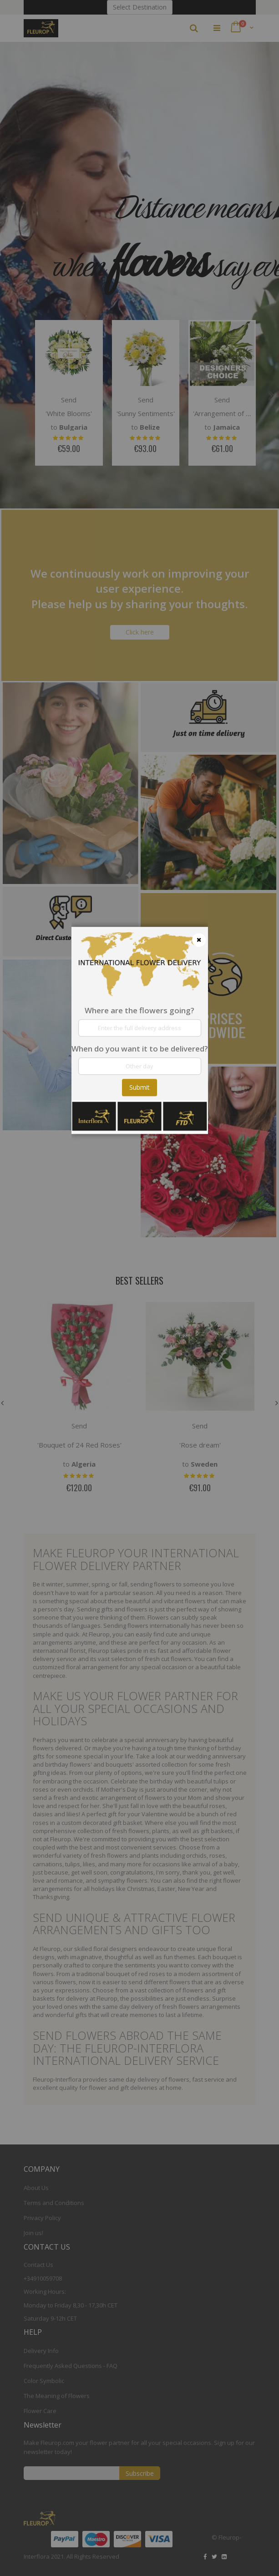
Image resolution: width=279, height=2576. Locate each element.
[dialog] (139, 1288)
